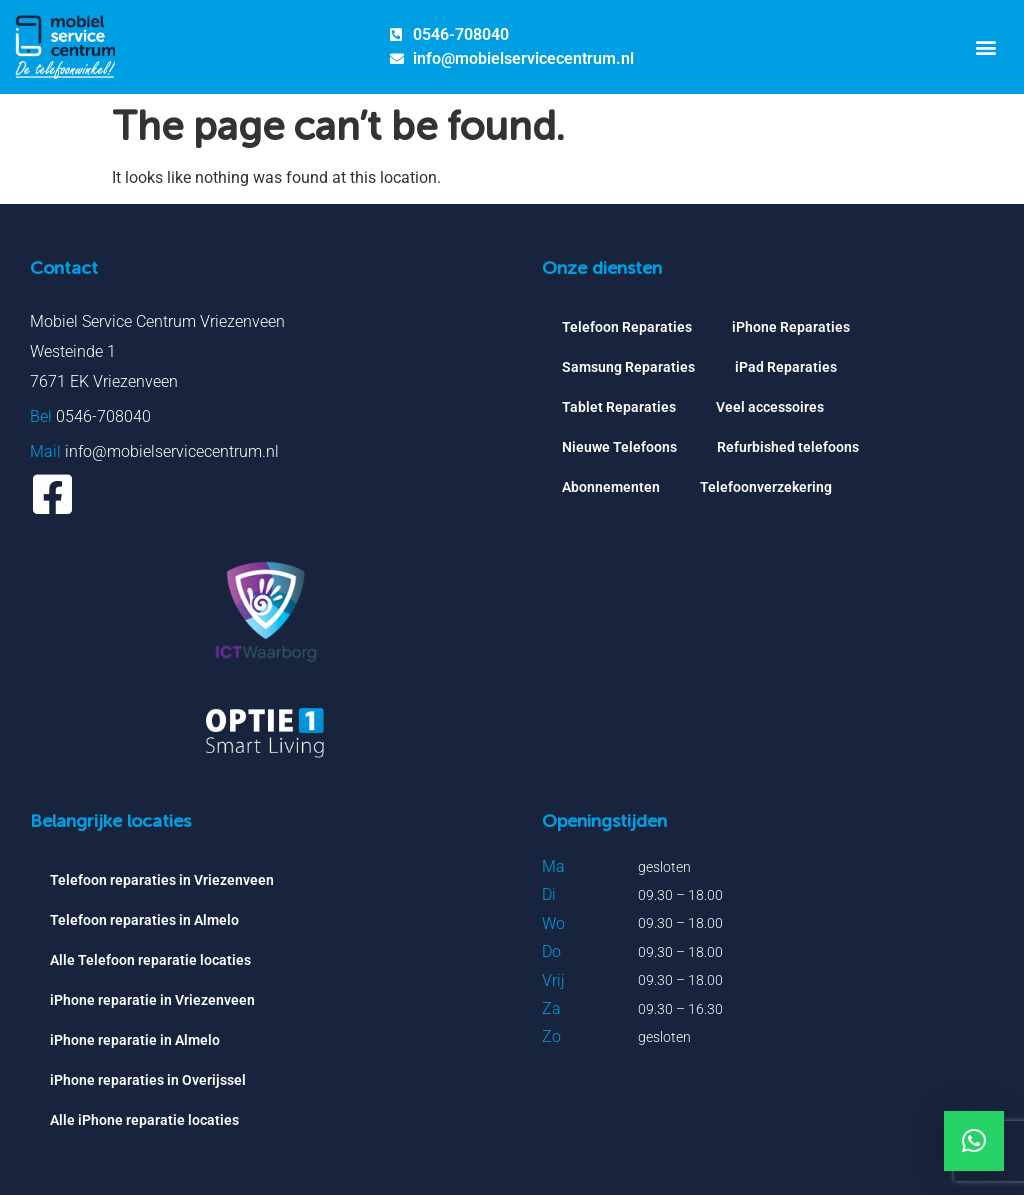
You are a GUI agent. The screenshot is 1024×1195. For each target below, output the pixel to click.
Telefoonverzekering (766, 487)
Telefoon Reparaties (627, 327)
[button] (985, 46)
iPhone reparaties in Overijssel (148, 1080)
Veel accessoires (770, 407)
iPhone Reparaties (791, 327)
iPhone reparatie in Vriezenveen (152, 1000)
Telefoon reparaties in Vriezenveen (162, 880)
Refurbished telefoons (788, 447)
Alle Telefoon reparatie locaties (150, 960)
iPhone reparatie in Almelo (135, 1040)
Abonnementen (611, 487)
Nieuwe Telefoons (619, 447)
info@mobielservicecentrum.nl (172, 451)
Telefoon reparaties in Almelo (144, 920)
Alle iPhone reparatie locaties (144, 1120)
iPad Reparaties (786, 367)
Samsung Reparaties (628, 367)
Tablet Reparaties (619, 407)
